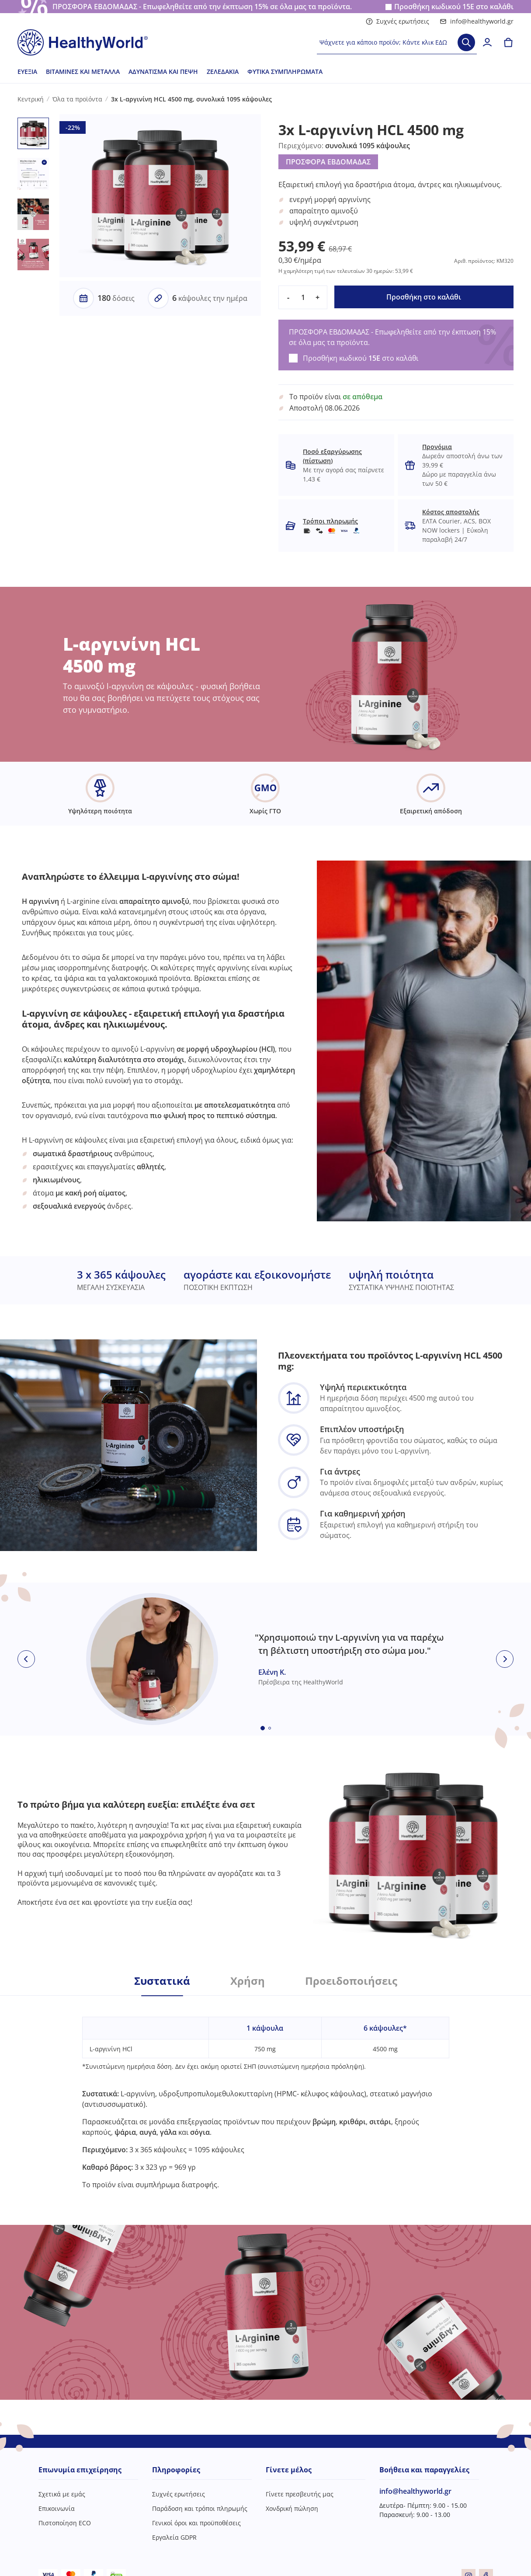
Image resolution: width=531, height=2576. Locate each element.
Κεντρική (30, 99)
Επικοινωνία (56, 2508)
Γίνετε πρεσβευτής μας (299, 2494)
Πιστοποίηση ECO (64, 2523)
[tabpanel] (265, 2093)
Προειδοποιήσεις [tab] (351, 1980)
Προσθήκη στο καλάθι (423, 297)
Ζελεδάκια (223, 71)
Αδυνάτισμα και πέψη (163, 71)
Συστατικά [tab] (162, 1980)
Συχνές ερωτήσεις (397, 21)
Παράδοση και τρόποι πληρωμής (199, 2508)
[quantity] (303, 297)
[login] (487, 42)
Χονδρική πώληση (292, 2508)
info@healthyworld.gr (477, 21)
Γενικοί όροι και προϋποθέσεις (196, 2523)
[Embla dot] (262, 1728)
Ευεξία (27, 71)
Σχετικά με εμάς (61, 2494)
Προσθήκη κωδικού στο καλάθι (454, 6)
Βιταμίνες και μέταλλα (83, 71)
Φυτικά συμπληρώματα (285, 71)
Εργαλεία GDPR (174, 2537)
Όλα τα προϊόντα (77, 99)
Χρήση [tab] (247, 1980)
